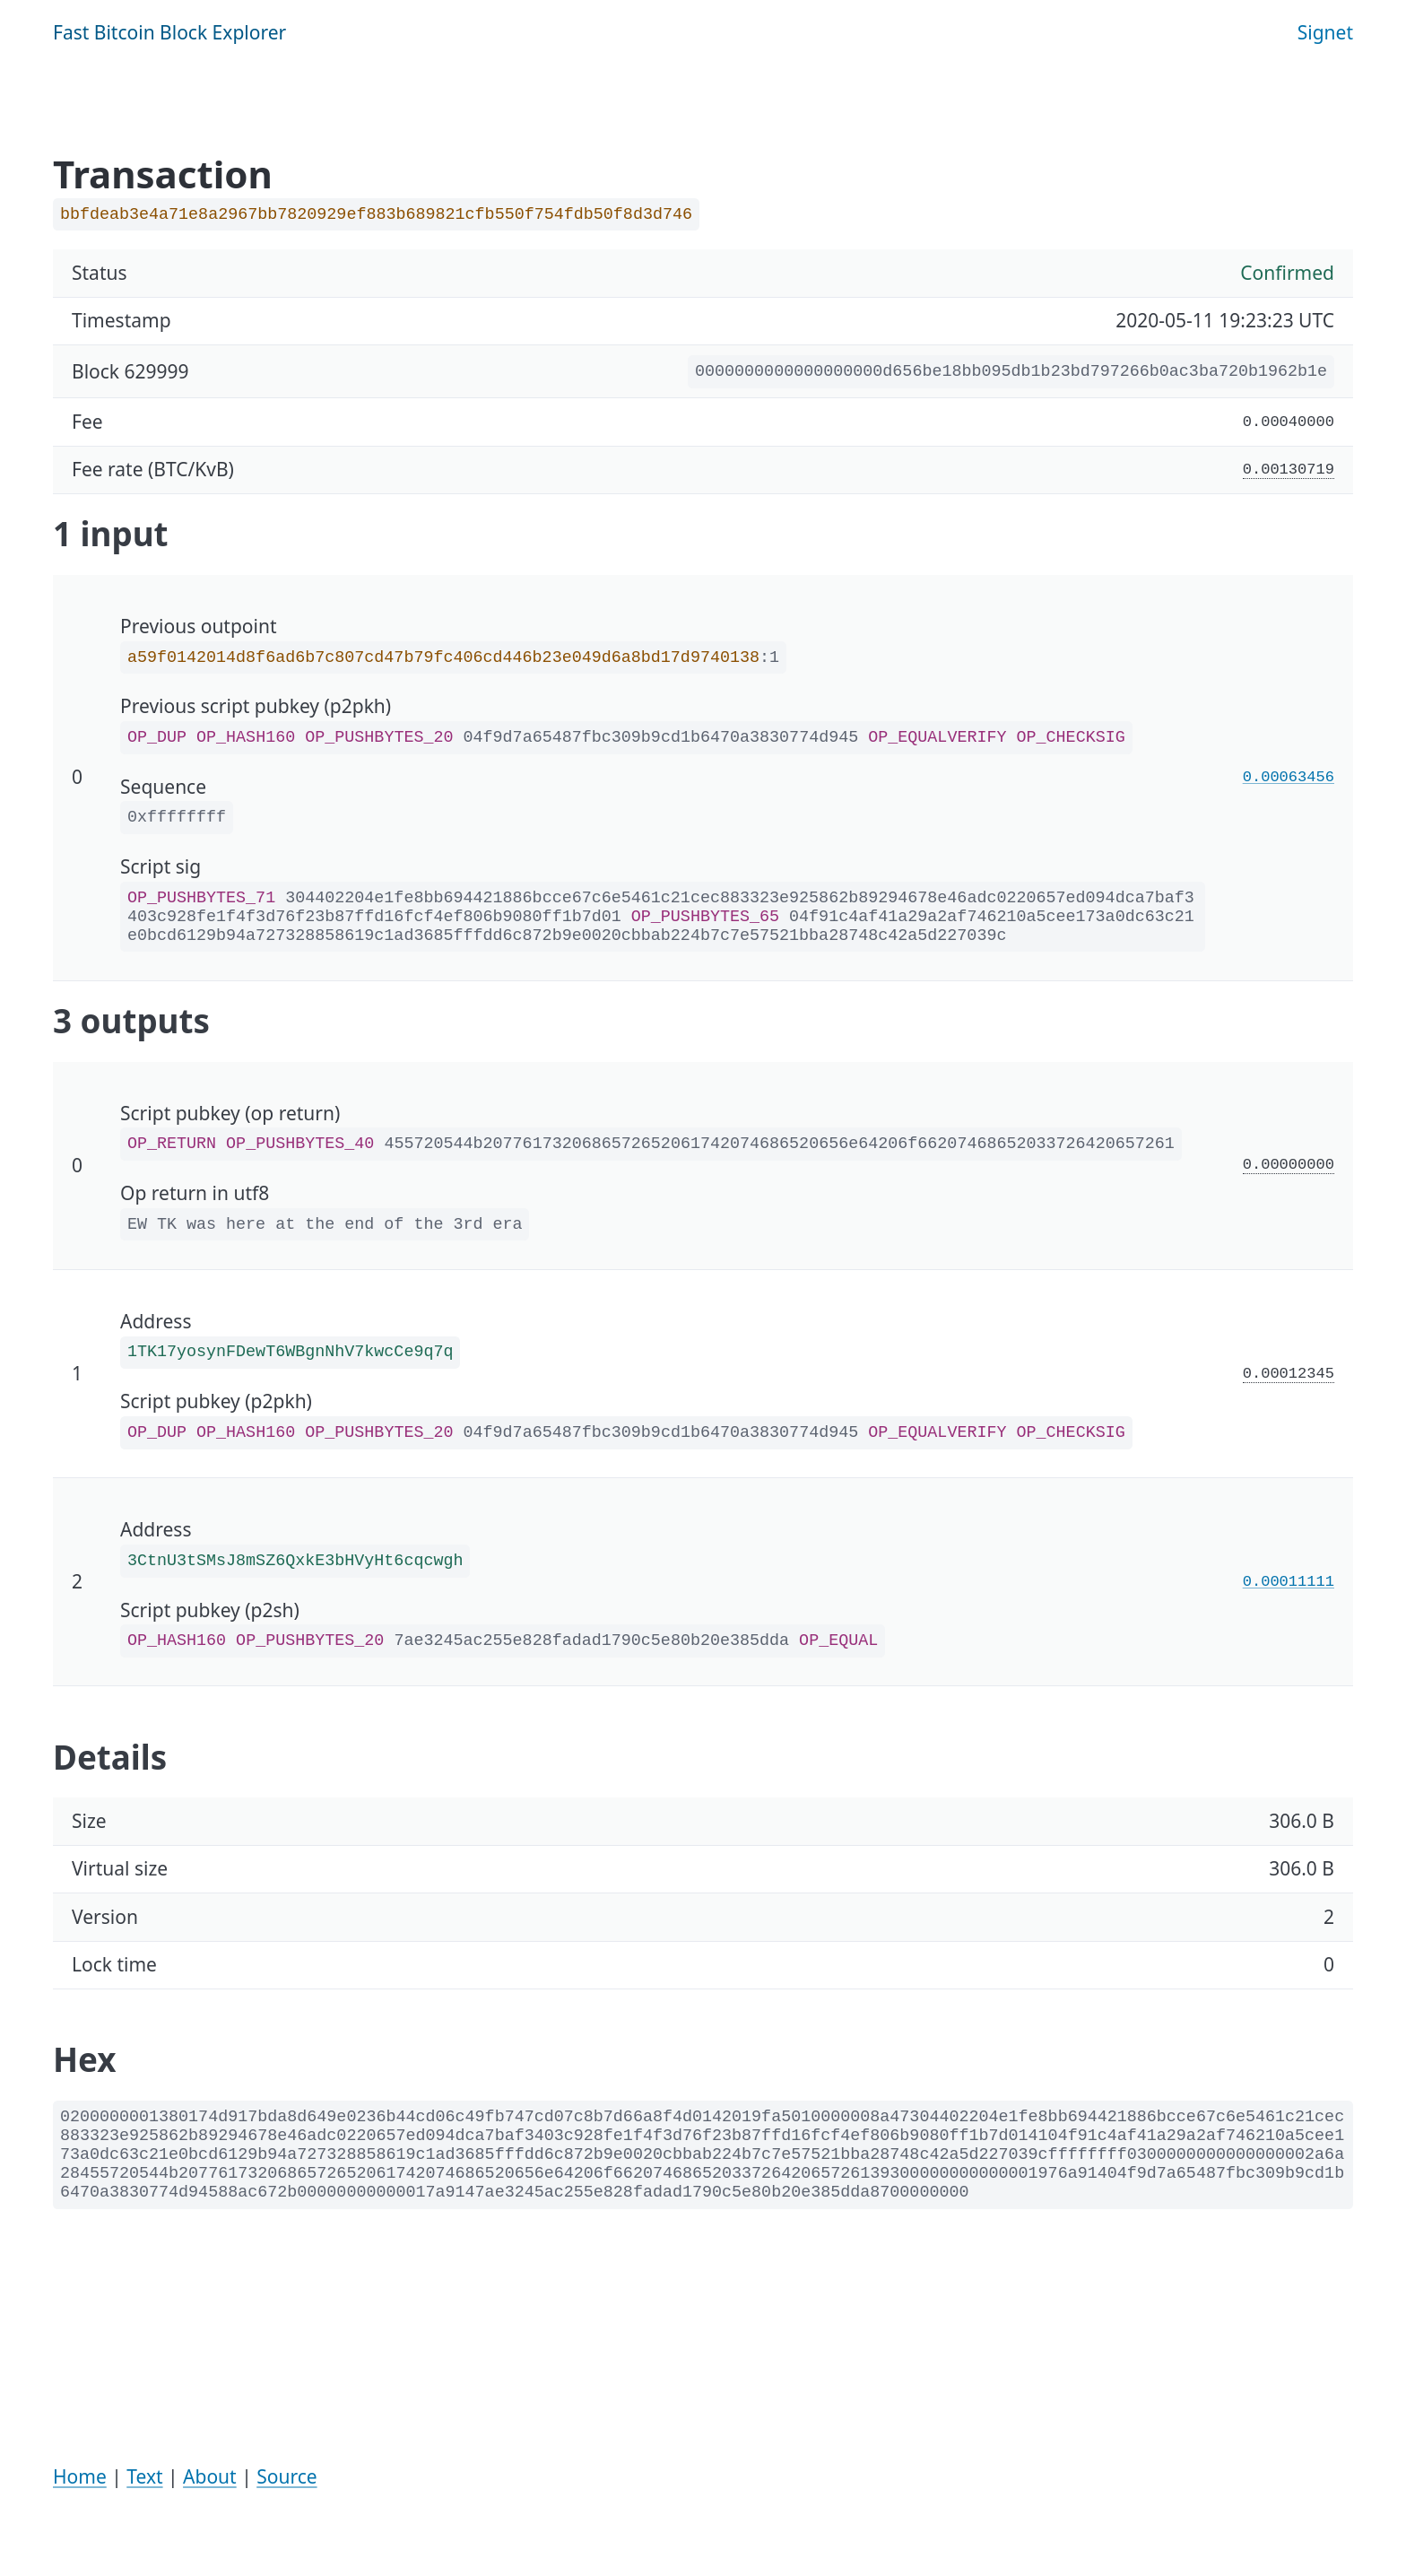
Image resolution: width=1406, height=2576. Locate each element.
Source (286, 2476)
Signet (1325, 32)
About (210, 2476)
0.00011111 (1288, 1581)
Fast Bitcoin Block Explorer (169, 32)
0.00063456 (1288, 777)
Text (144, 2476)
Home (80, 2476)
